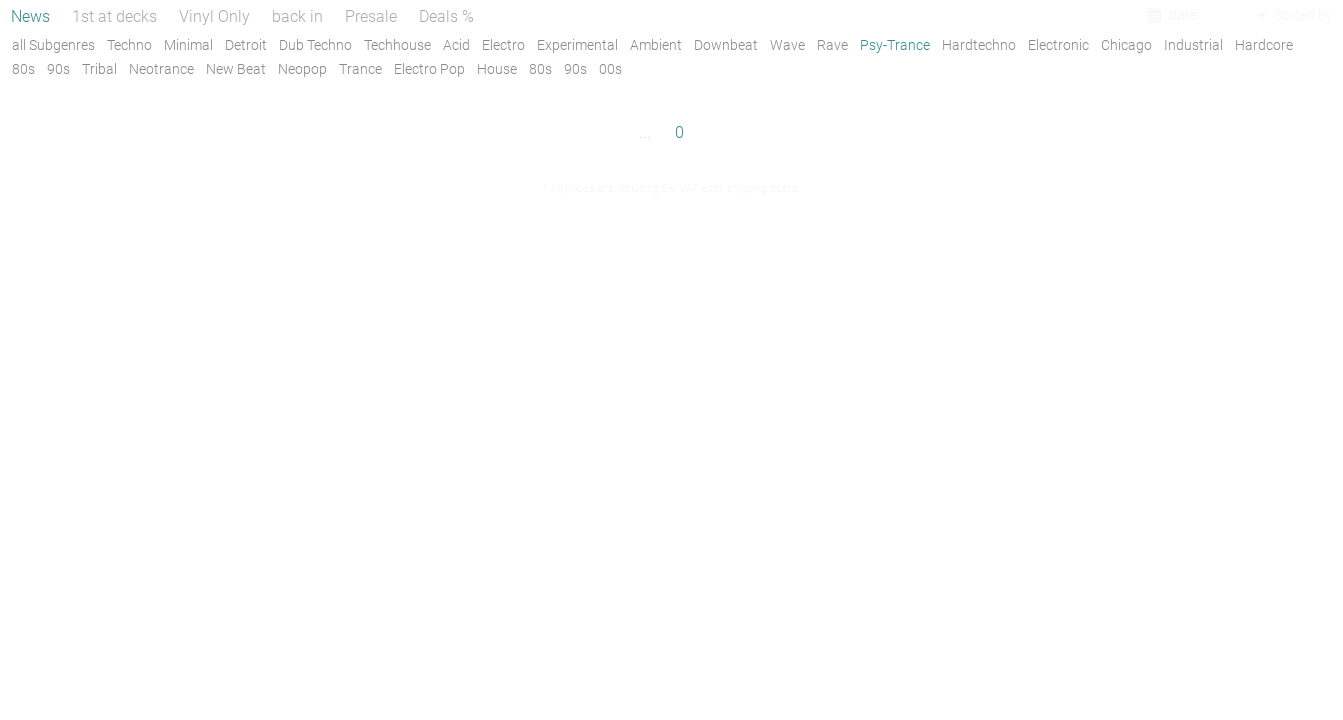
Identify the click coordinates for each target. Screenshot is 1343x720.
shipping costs (762, 188)
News (30, 16)
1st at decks (114, 16)
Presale (371, 16)
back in (297, 16)
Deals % (446, 16)
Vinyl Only (214, 16)
